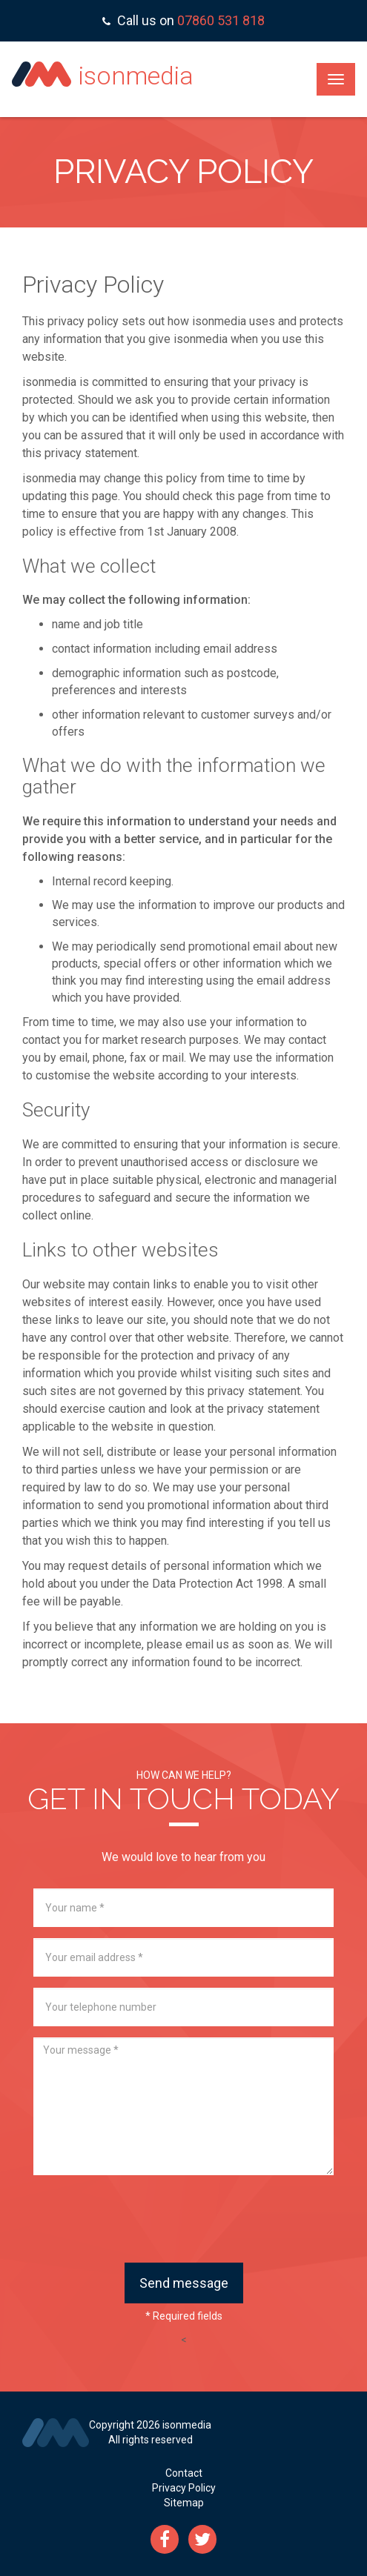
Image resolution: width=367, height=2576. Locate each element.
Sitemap (184, 2503)
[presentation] (184, 2219)
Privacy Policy (184, 2488)
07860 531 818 (221, 20)
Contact (183, 2473)
